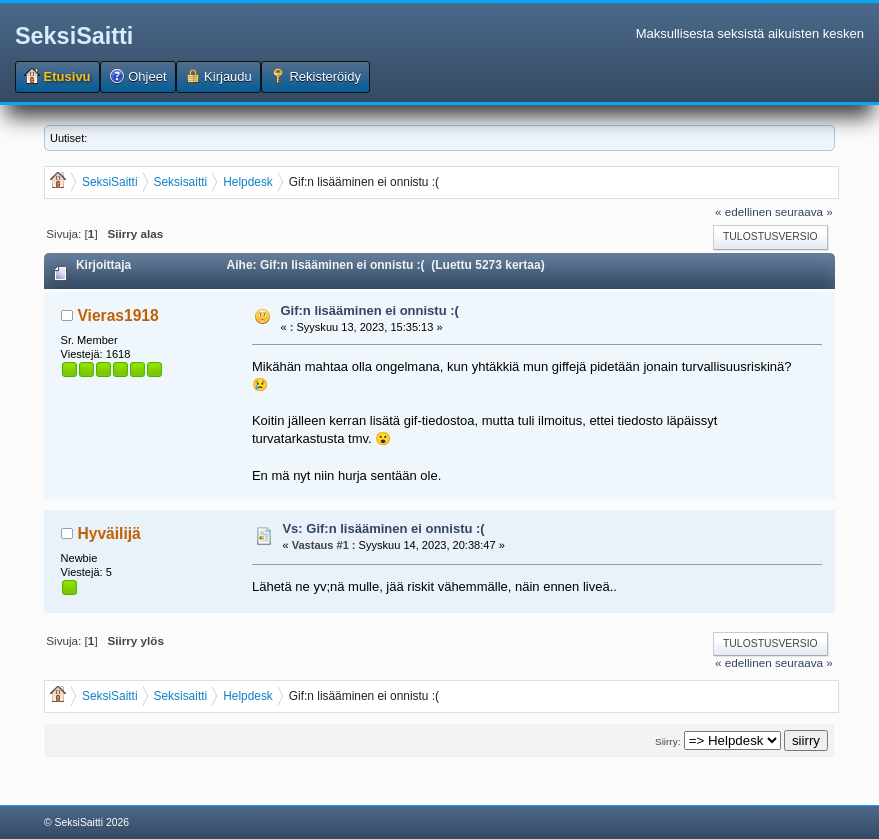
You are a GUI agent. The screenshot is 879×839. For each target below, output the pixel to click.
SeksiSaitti (74, 36)
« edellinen (743, 211)
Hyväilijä (108, 533)
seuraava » (804, 211)
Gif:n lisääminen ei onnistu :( (369, 310)
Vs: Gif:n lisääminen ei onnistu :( (383, 528)
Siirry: (667, 741)
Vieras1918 (117, 315)
